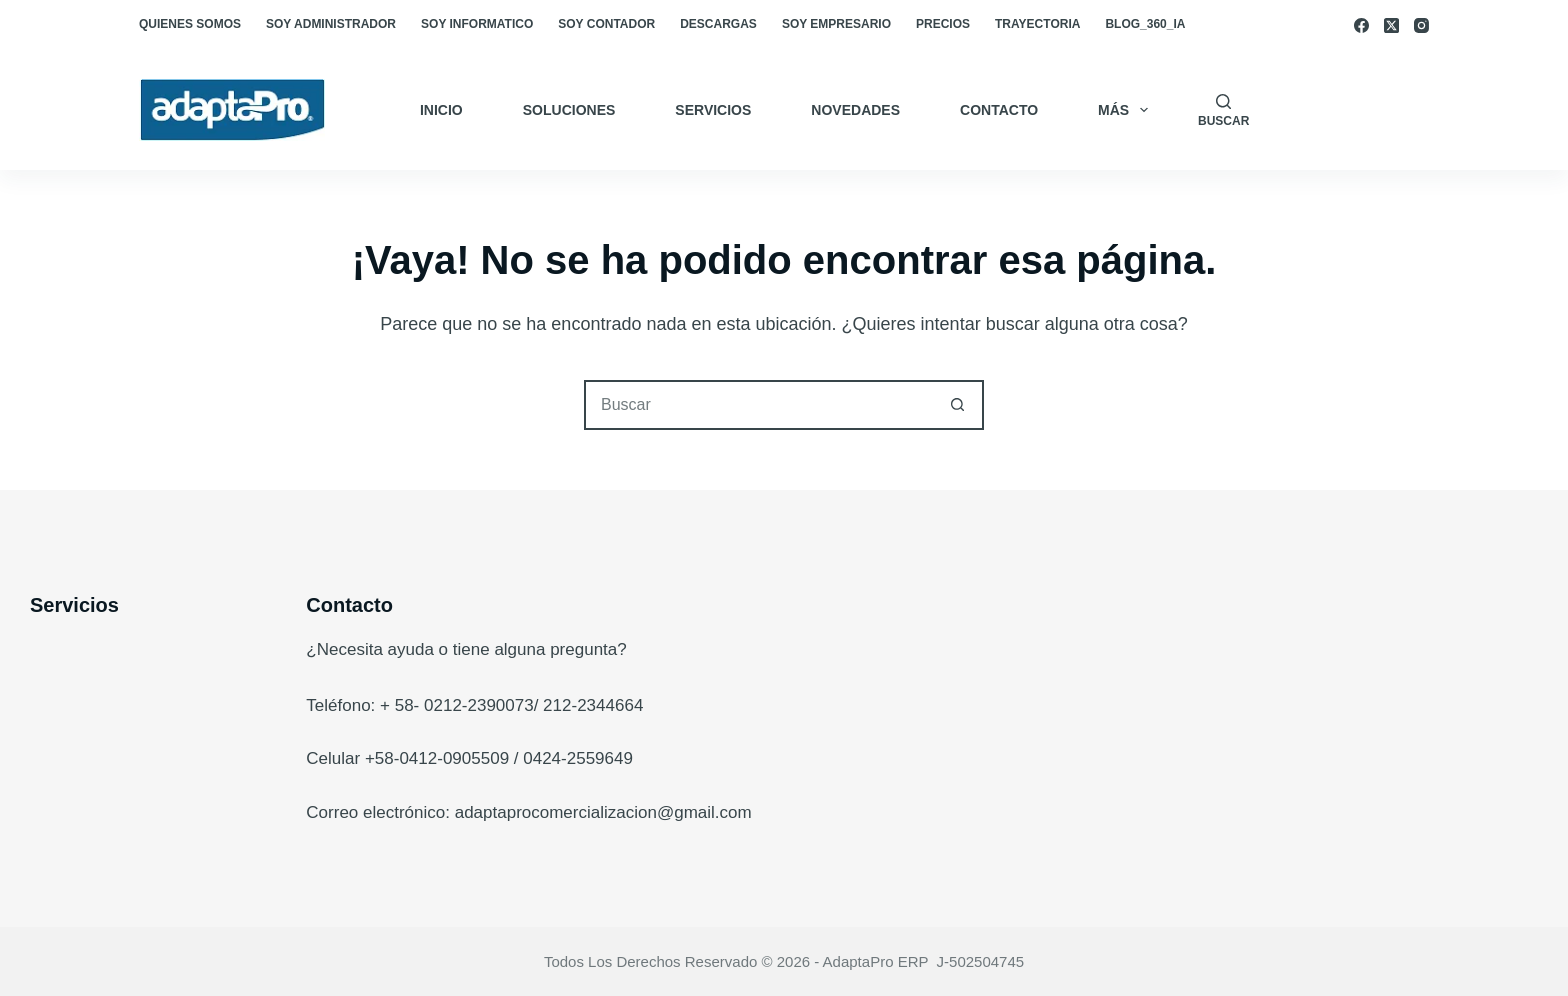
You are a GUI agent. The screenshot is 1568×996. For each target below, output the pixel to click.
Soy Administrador (331, 24)
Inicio (441, 110)
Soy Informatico (477, 24)
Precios (943, 24)
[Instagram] (1421, 25)
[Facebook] (1361, 25)
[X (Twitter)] (1391, 25)
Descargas (718, 24)
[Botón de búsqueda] (957, 405)
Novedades (855, 110)
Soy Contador (606, 24)
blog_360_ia (1145, 24)
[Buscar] (1223, 110)
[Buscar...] (759, 405)
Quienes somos (190, 24)
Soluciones (569, 110)
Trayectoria (1037, 24)
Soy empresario (836, 24)
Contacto (999, 110)
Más (1127, 110)
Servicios (713, 110)
